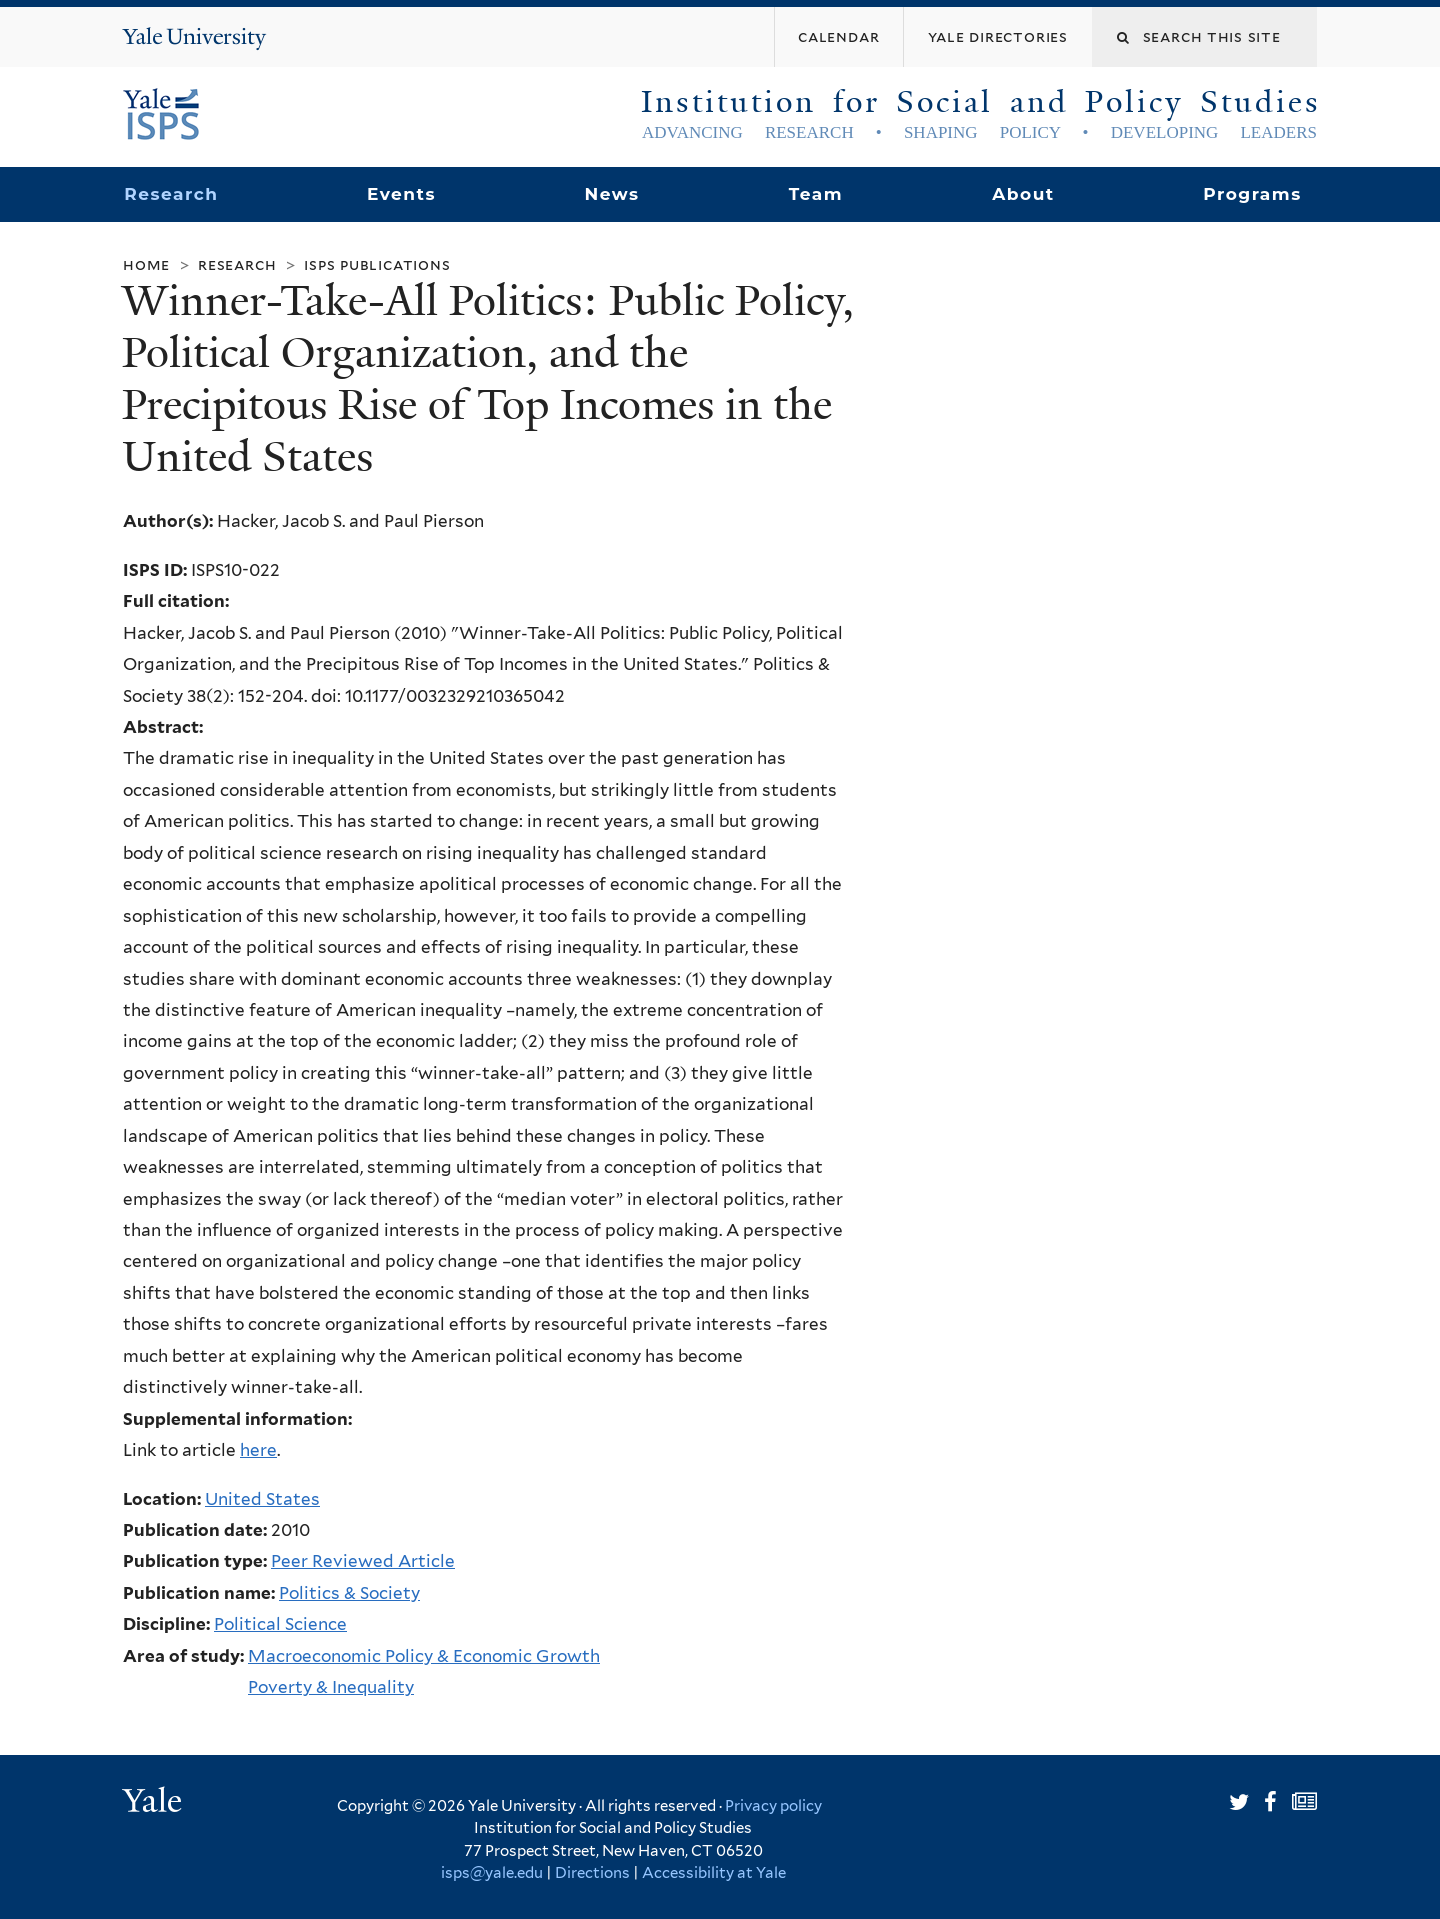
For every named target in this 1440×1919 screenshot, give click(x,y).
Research (171, 194)
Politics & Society (349, 1593)
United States (262, 1499)
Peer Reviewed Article (363, 1561)
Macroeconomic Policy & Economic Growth (424, 1656)
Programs (1252, 194)
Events (401, 194)
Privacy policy (773, 1806)
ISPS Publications (377, 264)
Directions (592, 1873)
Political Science (280, 1624)
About (1023, 194)
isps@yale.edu (492, 1873)
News (611, 194)
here (258, 1450)
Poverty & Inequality (331, 1687)
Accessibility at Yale (714, 1873)
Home (146, 264)
